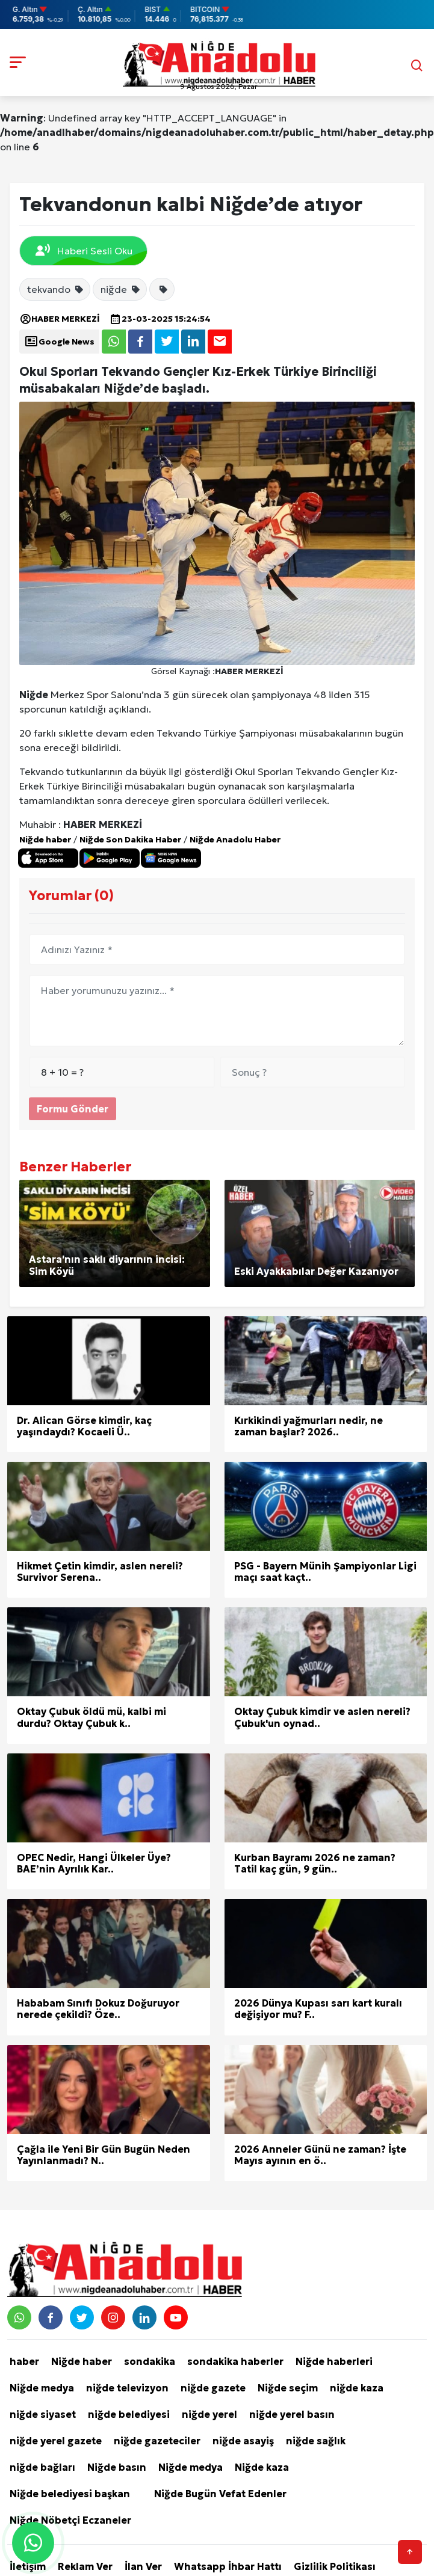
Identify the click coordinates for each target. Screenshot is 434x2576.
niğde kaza (356, 2388)
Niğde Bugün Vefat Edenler (220, 2494)
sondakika (149, 2361)
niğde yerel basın (292, 2414)
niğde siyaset (43, 2414)
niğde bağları (42, 2467)
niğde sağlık (316, 2441)
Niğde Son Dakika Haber (130, 839)
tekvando (55, 289)
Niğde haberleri (334, 2361)
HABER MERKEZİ (59, 318)
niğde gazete (213, 2388)
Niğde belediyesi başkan (70, 2494)
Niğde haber (45, 839)
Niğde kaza (262, 2467)
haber (24, 2361)
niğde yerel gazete (56, 2441)
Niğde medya (42, 2388)
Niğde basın (116, 2467)
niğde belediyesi (129, 2414)
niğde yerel (209, 2414)
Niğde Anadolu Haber (235, 839)
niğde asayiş (243, 2441)
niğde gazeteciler (157, 2441)
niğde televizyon (127, 2388)
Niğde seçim (288, 2388)
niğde (121, 289)
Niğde (33, 694)
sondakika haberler (235, 2361)
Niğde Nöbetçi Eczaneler (70, 2520)
